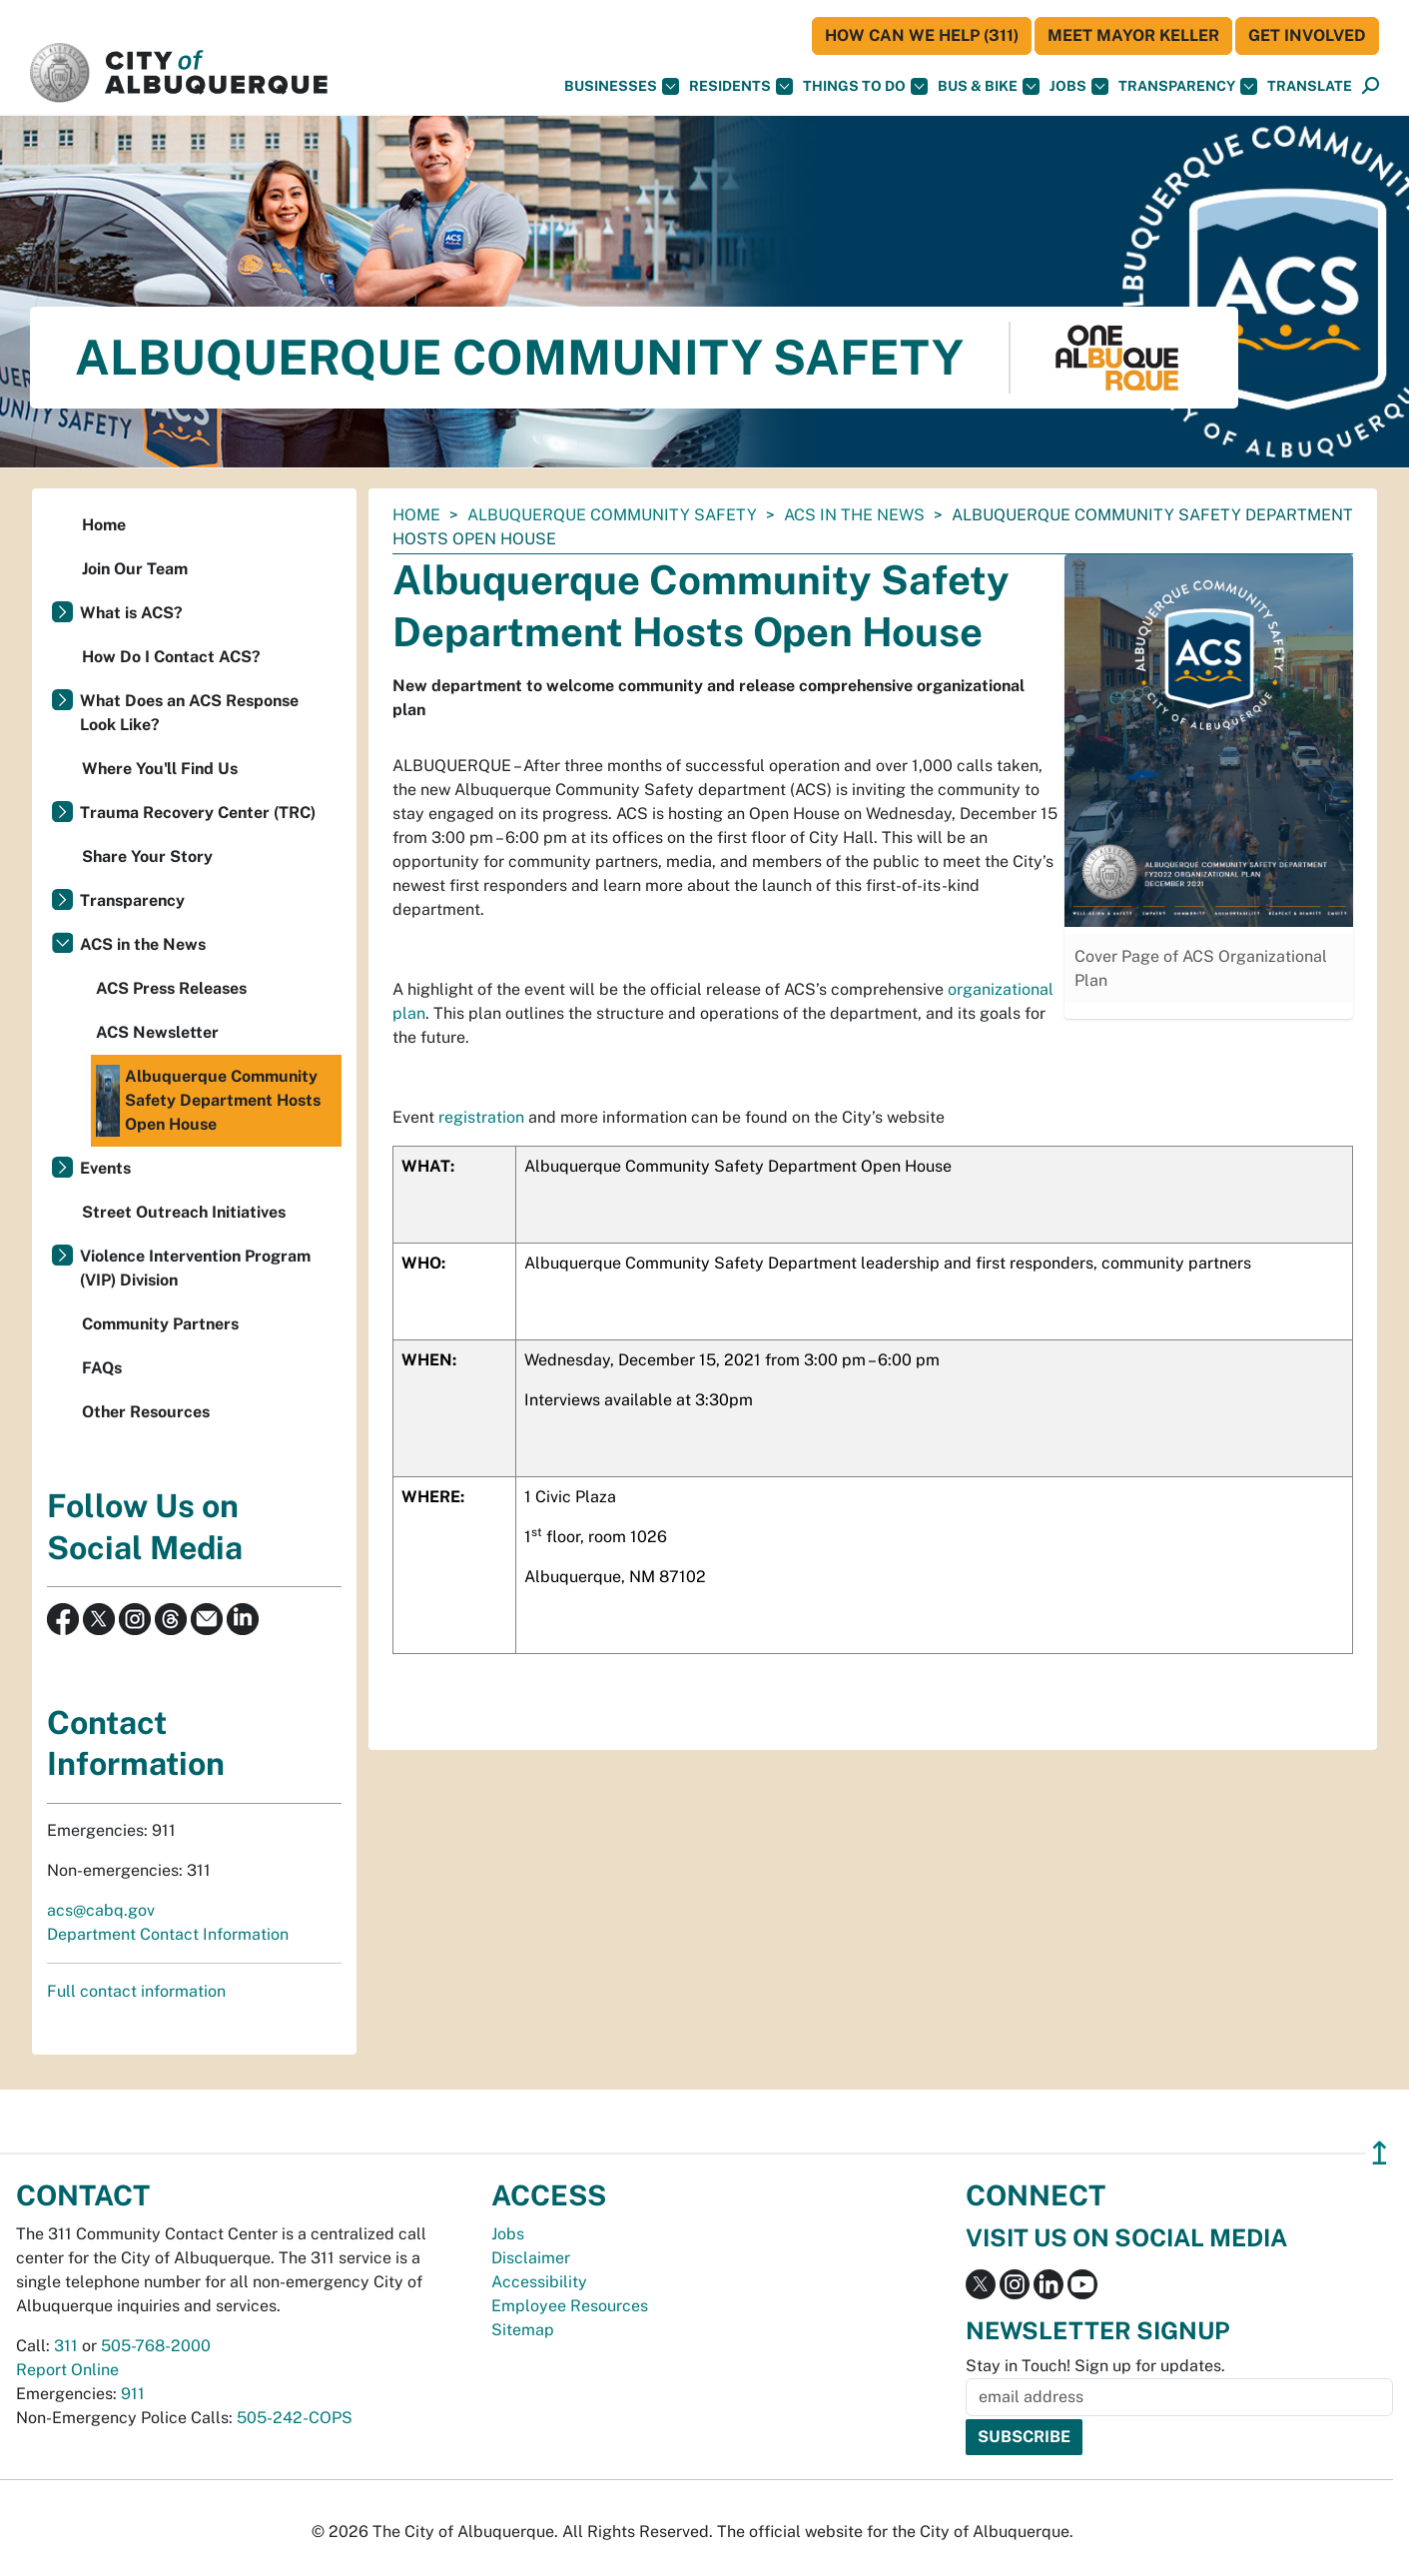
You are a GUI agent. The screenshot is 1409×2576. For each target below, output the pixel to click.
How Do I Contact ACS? (171, 656)
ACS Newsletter (157, 1032)
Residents (741, 86)
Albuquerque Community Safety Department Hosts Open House (208, 1101)
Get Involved (1307, 35)
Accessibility (539, 2281)
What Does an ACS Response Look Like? (189, 712)
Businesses (621, 86)
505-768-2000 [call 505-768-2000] (156, 2345)
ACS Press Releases (171, 988)
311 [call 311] (66, 2345)
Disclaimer (530, 2257)
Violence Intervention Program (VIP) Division (195, 1268)
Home (416, 514)
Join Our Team (135, 568)
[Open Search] (1370, 86)
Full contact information (136, 1991)
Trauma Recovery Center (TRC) (198, 812)
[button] (1309, 86)
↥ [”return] (1379, 2153)
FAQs (102, 1367)
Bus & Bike (989, 86)
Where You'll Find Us (160, 768)
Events (105, 1168)
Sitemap (522, 2329)
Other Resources (146, 1411)
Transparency (1187, 86)
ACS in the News (854, 514)
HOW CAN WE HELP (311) (922, 35)
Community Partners (160, 1323)
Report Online (67, 2369)
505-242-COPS (294, 2417)
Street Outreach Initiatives (184, 1212)
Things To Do (865, 86)
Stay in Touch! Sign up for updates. (1095, 2365)
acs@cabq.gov (101, 1910)
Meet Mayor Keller (1133, 35)
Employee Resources (569, 2305)
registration (481, 1117)
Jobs (1079, 86)
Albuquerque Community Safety (612, 514)
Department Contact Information (168, 1934)
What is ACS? (131, 612)
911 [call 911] (133, 2393)
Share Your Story (147, 856)
